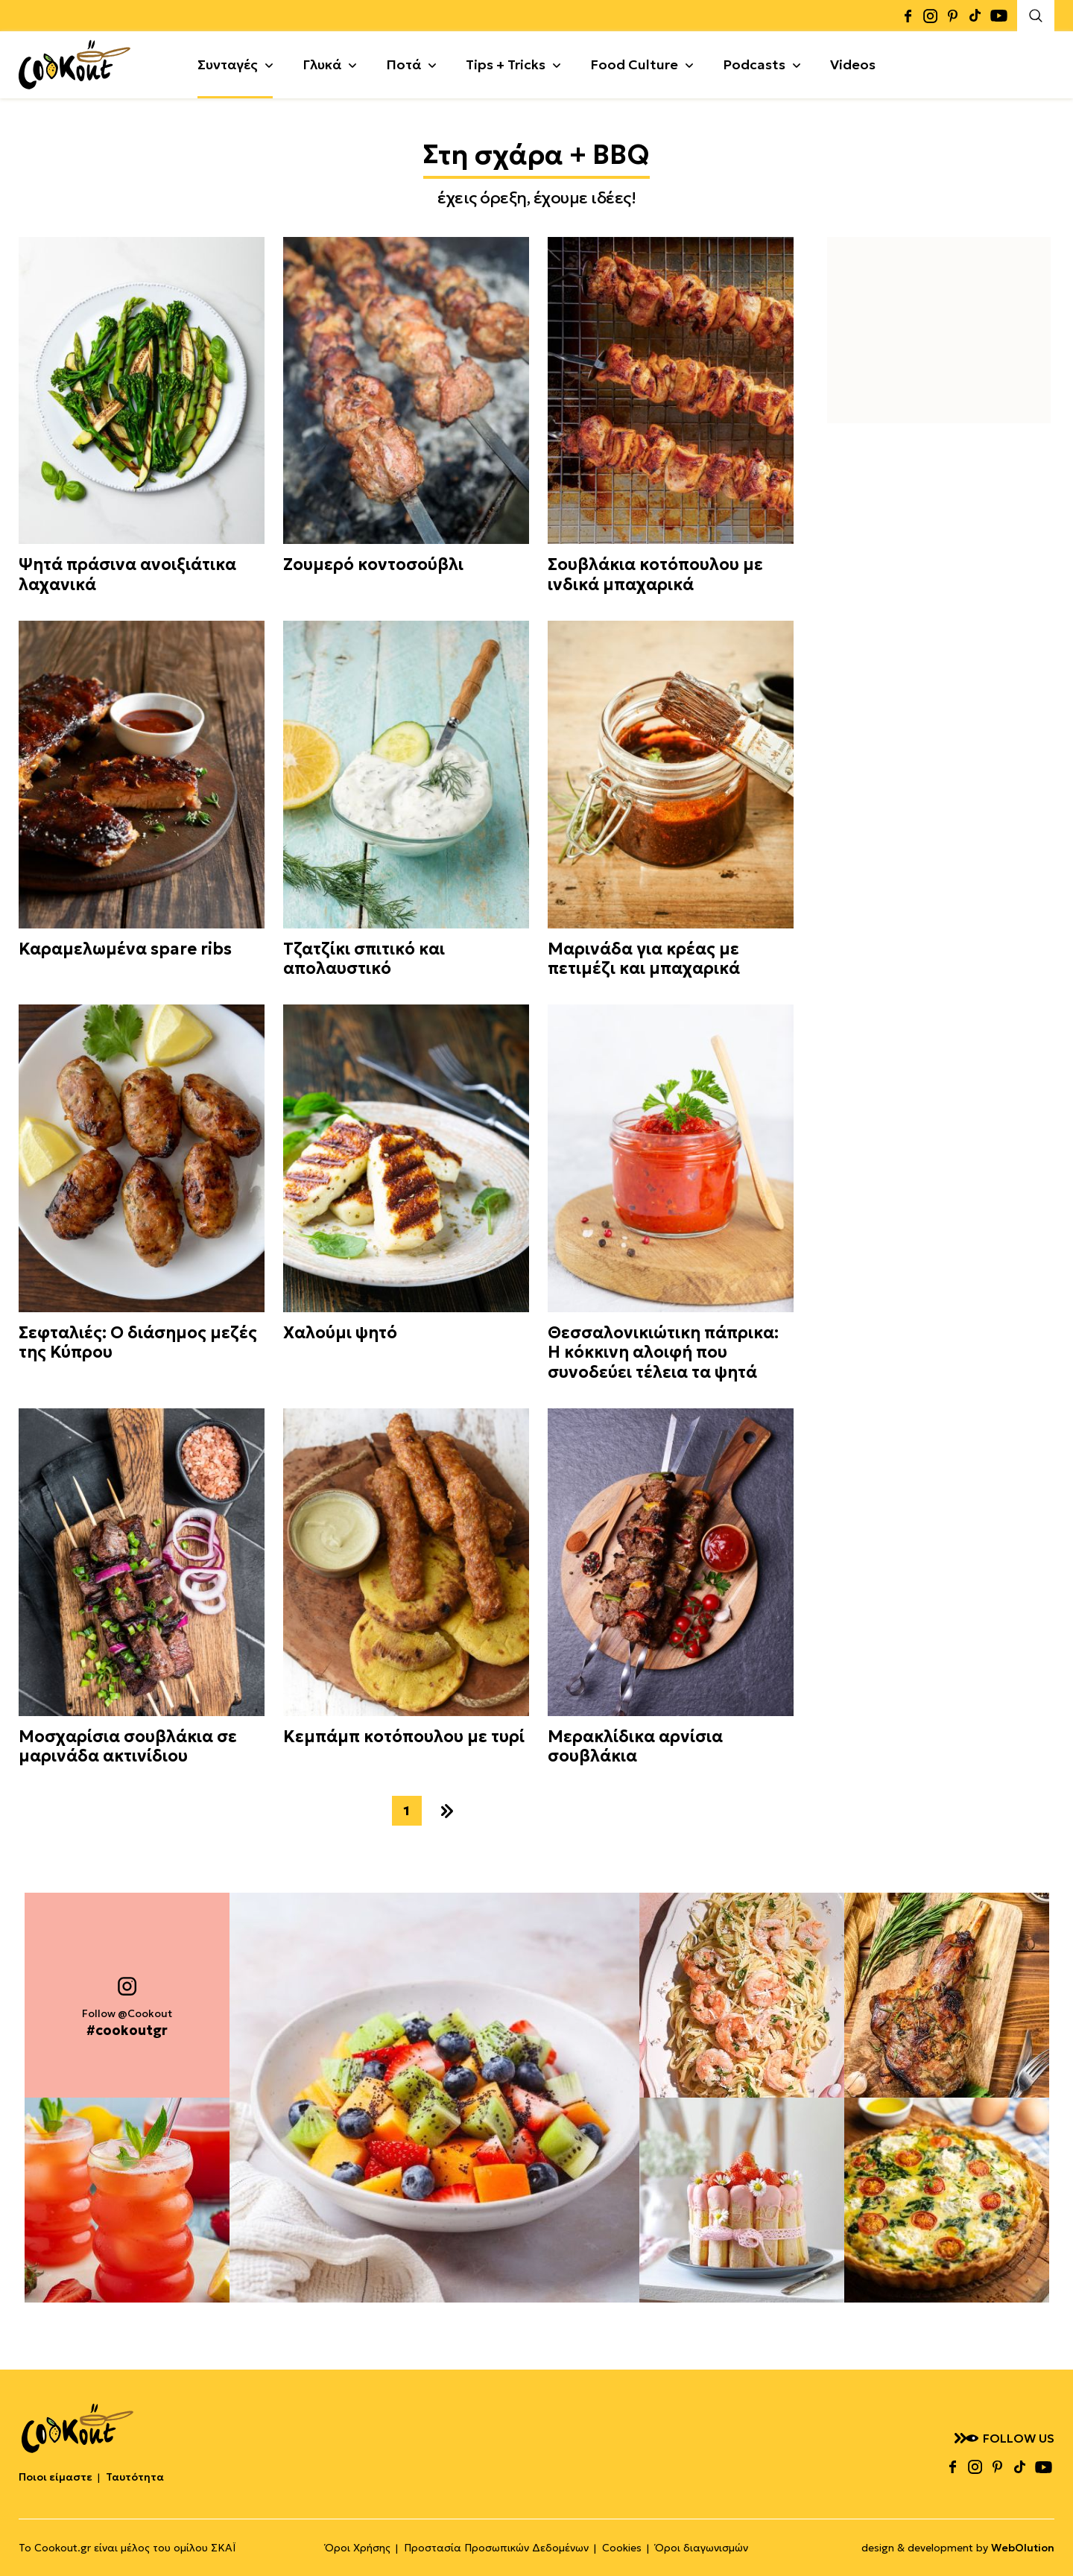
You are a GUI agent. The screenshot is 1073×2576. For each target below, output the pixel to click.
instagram (930, 15)
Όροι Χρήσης (357, 2547)
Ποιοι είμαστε (55, 2477)
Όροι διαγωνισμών (701, 2547)
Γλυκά (322, 64)
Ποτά (403, 64)
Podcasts (754, 64)
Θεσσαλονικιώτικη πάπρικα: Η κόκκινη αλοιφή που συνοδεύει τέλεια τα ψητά (663, 1352)
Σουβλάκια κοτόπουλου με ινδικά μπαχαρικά (655, 574)
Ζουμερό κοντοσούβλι (373, 565)
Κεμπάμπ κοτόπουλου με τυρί (404, 1737)
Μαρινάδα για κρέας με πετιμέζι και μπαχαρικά (644, 959)
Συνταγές (227, 64)
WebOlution (1022, 2547)
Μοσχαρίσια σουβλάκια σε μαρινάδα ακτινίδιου (128, 1746)
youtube (998, 15)
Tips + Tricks (505, 64)
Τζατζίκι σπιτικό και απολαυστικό (364, 959)
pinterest (952, 15)
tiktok (974, 15)
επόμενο (447, 1811)
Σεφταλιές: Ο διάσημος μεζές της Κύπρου (138, 1342)
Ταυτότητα (135, 2477)
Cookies (622, 2547)
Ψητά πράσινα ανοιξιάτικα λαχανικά (127, 574)
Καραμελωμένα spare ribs (125, 949)
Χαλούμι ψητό (340, 1333)
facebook (907, 15)
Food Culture (634, 64)
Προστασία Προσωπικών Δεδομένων (496, 2547)
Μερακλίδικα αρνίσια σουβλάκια (635, 1746)
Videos (853, 64)
